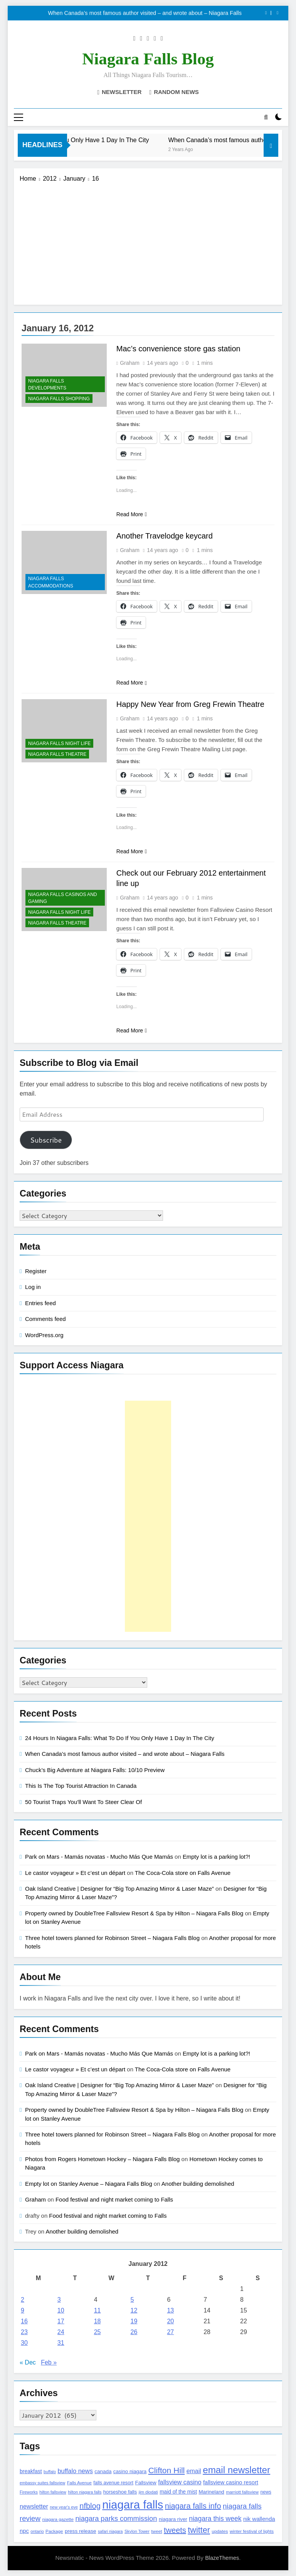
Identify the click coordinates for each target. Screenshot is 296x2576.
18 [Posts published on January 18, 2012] (97, 2321)
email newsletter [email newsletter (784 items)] (236, 2470)
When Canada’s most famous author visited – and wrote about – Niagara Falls (145, 13)
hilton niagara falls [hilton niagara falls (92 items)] (84, 2492)
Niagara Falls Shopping (59, 398)
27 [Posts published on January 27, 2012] (170, 2332)
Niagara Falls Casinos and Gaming (62, 898)
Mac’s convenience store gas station (178, 348)
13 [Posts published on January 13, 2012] (170, 2310)
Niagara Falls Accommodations (50, 582)
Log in (33, 1287)
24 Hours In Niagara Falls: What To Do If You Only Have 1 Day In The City (119, 1738)
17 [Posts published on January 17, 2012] (60, 2321)
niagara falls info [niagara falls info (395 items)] (193, 2506)
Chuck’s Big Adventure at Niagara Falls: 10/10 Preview (95, 1770)
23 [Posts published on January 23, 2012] (24, 2332)
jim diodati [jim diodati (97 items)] (148, 2492)
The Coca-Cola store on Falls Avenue (182, 1872)
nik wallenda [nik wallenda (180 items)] (259, 2519)
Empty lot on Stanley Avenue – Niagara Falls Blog (88, 2183)
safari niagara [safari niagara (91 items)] (110, 2531)
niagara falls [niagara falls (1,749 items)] (132, 2504)
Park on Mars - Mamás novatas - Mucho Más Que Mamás (99, 1856)
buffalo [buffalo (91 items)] (50, 2472)
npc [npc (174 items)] (24, 2531)
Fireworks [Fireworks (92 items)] (29, 2492)
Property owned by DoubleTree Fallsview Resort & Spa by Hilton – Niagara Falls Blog (134, 1913)
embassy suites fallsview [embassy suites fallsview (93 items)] (42, 2482)
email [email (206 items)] (194, 2471)
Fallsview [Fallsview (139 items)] (145, 2482)
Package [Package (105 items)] (54, 2531)
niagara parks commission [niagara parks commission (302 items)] (116, 2518)
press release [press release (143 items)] (80, 2531)
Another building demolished (197, 2183)
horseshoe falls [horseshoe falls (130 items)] (120, 2492)
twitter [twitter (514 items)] (199, 2530)
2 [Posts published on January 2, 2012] (22, 2300)
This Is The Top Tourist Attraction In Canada (80, 1786)
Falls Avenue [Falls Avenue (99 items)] (79, 2482)
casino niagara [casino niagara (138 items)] (129, 2472)
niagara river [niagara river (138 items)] (173, 2519)
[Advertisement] (148, 241)
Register (36, 1271)
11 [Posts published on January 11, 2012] (97, 2310)
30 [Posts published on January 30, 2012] (24, 2343)
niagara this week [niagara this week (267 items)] (215, 2518)
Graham (130, 363)
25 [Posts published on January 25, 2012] (97, 2332)
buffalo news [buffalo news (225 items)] (74, 2471)
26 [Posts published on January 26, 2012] (134, 2332)
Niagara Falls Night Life (59, 744)
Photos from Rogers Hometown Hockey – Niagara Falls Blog (102, 2159)
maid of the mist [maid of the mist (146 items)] (178, 2492)
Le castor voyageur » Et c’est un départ (75, 1872)
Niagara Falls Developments (47, 384)
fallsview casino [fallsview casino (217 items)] (179, 2482)
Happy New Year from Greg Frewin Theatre (190, 704)
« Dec (28, 2363)
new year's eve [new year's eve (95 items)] (64, 2507)
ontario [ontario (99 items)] (37, 2531)
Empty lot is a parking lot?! (216, 1856)
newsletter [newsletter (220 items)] (34, 2506)
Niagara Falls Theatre (57, 754)
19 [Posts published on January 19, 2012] (134, 2321)
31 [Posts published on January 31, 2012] (60, 2343)
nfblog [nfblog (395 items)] (90, 2506)
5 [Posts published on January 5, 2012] (132, 2300)
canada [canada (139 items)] (102, 2472)
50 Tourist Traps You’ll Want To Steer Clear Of (83, 1802)
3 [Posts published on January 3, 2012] (59, 2300)
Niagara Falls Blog (148, 59)
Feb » (49, 2363)
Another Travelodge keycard (164, 536)
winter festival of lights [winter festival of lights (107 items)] (252, 2531)
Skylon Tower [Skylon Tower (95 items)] (137, 2531)
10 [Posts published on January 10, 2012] (60, 2310)
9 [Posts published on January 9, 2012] (22, 2310)
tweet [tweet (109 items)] (156, 2531)
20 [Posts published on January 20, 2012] (170, 2321)
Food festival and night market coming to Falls (114, 2199)
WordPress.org (44, 1335)
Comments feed (45, 1319)
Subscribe (46, 1140)
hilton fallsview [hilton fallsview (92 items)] (52, 2492)
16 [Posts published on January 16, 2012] (24, 2321)
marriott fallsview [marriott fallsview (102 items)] (242, 2492)
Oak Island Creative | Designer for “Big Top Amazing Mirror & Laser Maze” (119, 1888)
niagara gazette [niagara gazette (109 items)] (58, 2519)
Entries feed (40, 1303)
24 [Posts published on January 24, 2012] (60, 2332)
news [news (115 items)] (265, 2492)
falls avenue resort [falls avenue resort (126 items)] (113, 2482)
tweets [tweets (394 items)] (175, 2530)
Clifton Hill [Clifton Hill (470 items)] (166, 2470)
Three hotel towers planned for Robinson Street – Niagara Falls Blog (112, 1938)
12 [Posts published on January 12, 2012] (134, 2310)
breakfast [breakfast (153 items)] (31, 2472)
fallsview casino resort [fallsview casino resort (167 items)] (230, 2482)
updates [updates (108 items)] (220, 2531)
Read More (131, 514)
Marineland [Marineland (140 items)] (211, 2492)
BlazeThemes (222, 2558)
